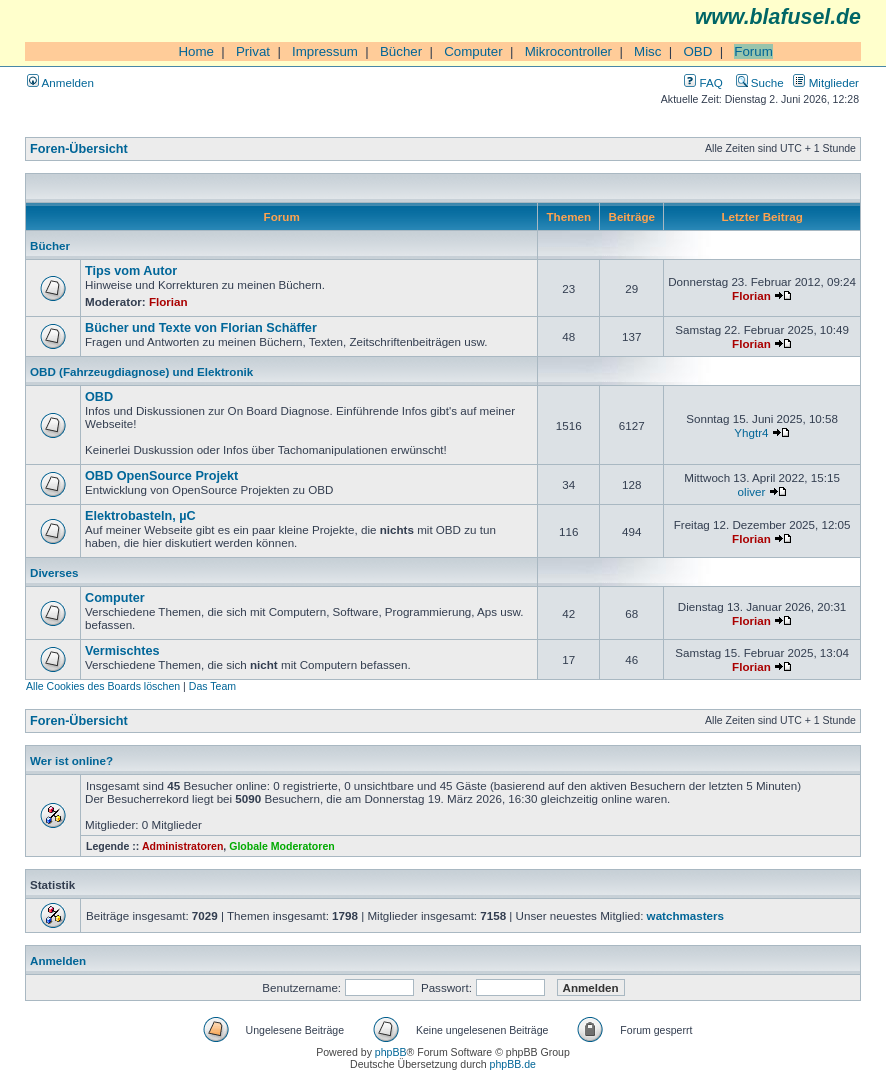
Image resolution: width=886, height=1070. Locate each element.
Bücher (401, 51)
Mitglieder (826, 82)
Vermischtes (122, 651)
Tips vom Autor (131, 271)
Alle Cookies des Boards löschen (103, 686)
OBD (697, 51)
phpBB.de (513, 1064)
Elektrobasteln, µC (140, 516)
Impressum (325, 51)
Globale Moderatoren (281, 846)
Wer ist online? (71, 760)
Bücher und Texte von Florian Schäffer (201, 328)
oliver (752, 491)
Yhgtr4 (751, 432)
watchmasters (685, 915)
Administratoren (182, 846)
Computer (473, 51)
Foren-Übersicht (79, 149)
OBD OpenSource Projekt (161, 476)
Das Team (212, 686)
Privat (253, 51)
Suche (760, 82)
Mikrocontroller (568, 51)
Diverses (54, 572)
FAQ (703, 82)
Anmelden (60, 82)
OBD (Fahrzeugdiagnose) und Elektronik (141, 371)
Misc (647, 51)
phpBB (391, 1052)
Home (196, 51)
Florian (168, 301)
